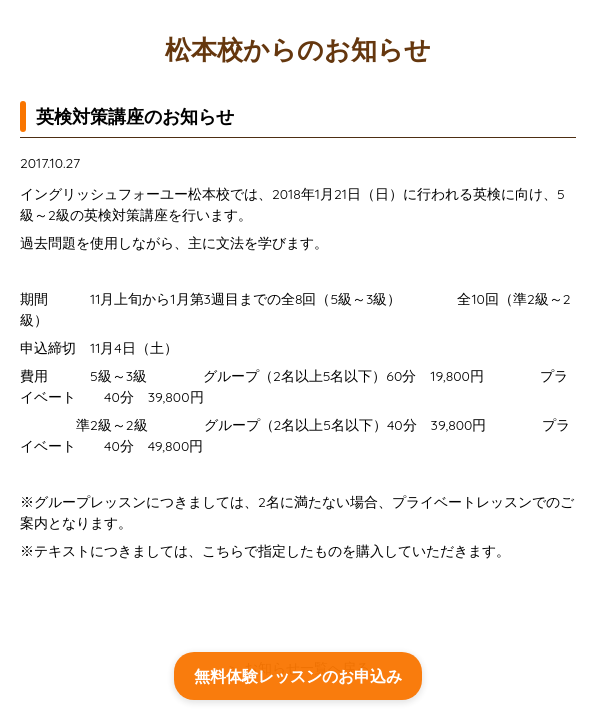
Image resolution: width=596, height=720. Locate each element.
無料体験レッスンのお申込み (298, 676)
